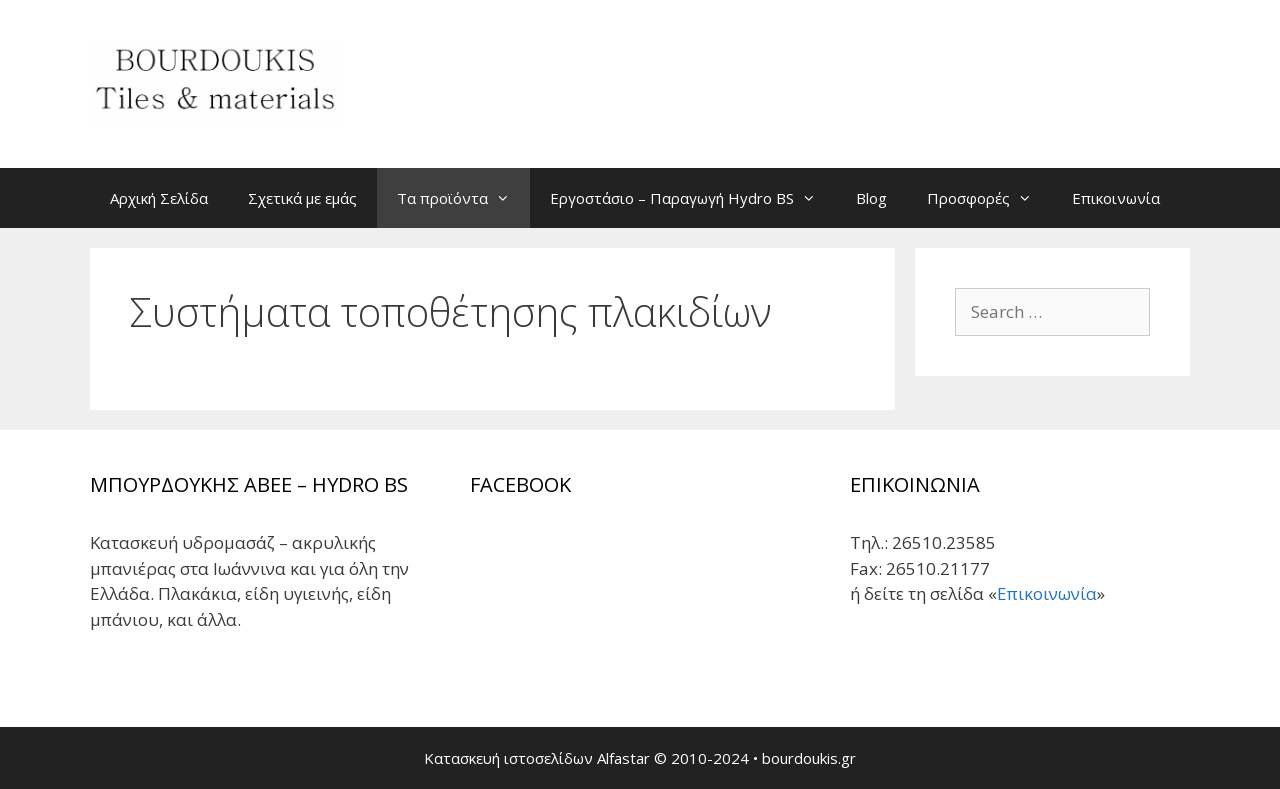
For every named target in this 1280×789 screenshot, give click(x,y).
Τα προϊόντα (463, 198)
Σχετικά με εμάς (302, 198)
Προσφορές (989, 198)
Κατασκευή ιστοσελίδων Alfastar (537, 758)
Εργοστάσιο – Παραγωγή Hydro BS (693, 198)
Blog (871, 198)
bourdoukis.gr (809, 758)
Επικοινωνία (1116, 198)
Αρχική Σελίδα (159, 198)
